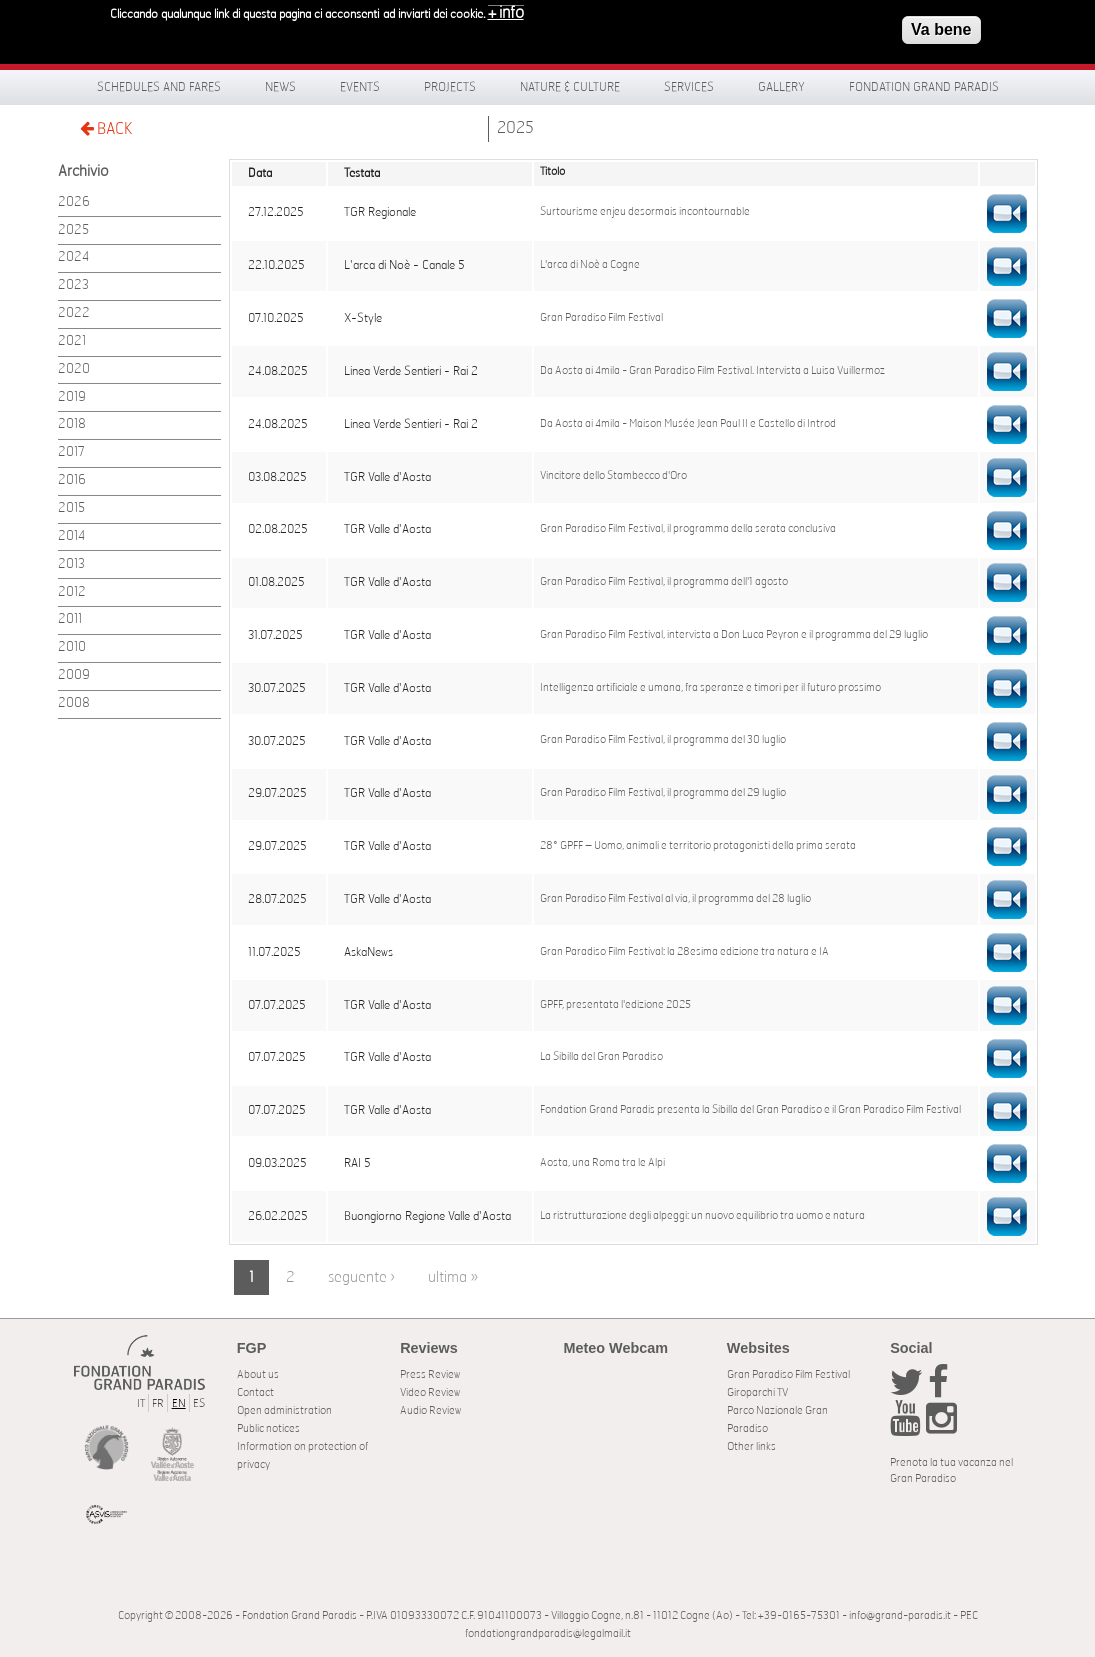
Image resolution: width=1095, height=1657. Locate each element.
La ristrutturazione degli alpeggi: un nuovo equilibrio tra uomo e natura (702, 1216)
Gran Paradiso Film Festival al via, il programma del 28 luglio (675, 899)
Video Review (430, 1392)
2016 (72, 480)
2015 (71, 508)
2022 (74, 313)
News (280, 87)
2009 (74, 675)
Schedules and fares (159, 87)
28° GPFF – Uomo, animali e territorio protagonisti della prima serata (698, 846)
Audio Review (430, 1410)
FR (158, 1403)
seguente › (361, 1277)
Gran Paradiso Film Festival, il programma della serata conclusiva (688, 529)
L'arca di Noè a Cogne (590, 265)
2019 (72, 397)
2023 (73, 285)
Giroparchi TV (757, 1392)
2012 (72, 592)
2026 (74, 202)
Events (360, 87)
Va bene (941, 27)
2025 (515, 128)
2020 (74, 369)
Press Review (430, 1374)
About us (258, 1374)
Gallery (781, 87)
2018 (72, 424)
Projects (450, 87)
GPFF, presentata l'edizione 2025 (615, 1005)
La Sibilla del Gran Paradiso (601, 1057)
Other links (751, 1446)
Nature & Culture (570, 87)
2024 (73, 257)
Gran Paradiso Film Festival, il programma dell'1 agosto (664, 582)
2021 (72, 341)
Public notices (268, 1428)
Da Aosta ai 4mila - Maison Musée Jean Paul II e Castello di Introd (688, 424)
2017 (71, 452)
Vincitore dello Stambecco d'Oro (613, 476)
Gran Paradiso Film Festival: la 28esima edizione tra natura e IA (684, 952)
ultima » (453, 1277)
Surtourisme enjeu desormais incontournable (645, 212)
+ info (506, 11)
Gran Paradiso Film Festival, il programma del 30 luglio (663, 740)
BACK (106, 128)
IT (141, 1403)
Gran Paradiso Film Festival (601, 318)
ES (199, 1403)
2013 (71, 564)
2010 (72, 647)
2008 (74, 703)
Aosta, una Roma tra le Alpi (602, 1163)
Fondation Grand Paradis (924, 87)
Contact (255, 1392)
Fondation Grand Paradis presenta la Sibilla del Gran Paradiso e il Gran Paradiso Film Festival (750, 1110)
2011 (70, 619)
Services (689, 87)
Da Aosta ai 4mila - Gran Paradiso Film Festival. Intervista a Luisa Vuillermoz (712, 371)
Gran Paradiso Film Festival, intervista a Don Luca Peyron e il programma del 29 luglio (734, 635)
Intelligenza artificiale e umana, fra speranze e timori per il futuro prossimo (710, 688)
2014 (71, 536)
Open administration (284, 1410)
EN (179, 1403)
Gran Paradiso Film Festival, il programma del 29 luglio (663, 793)
